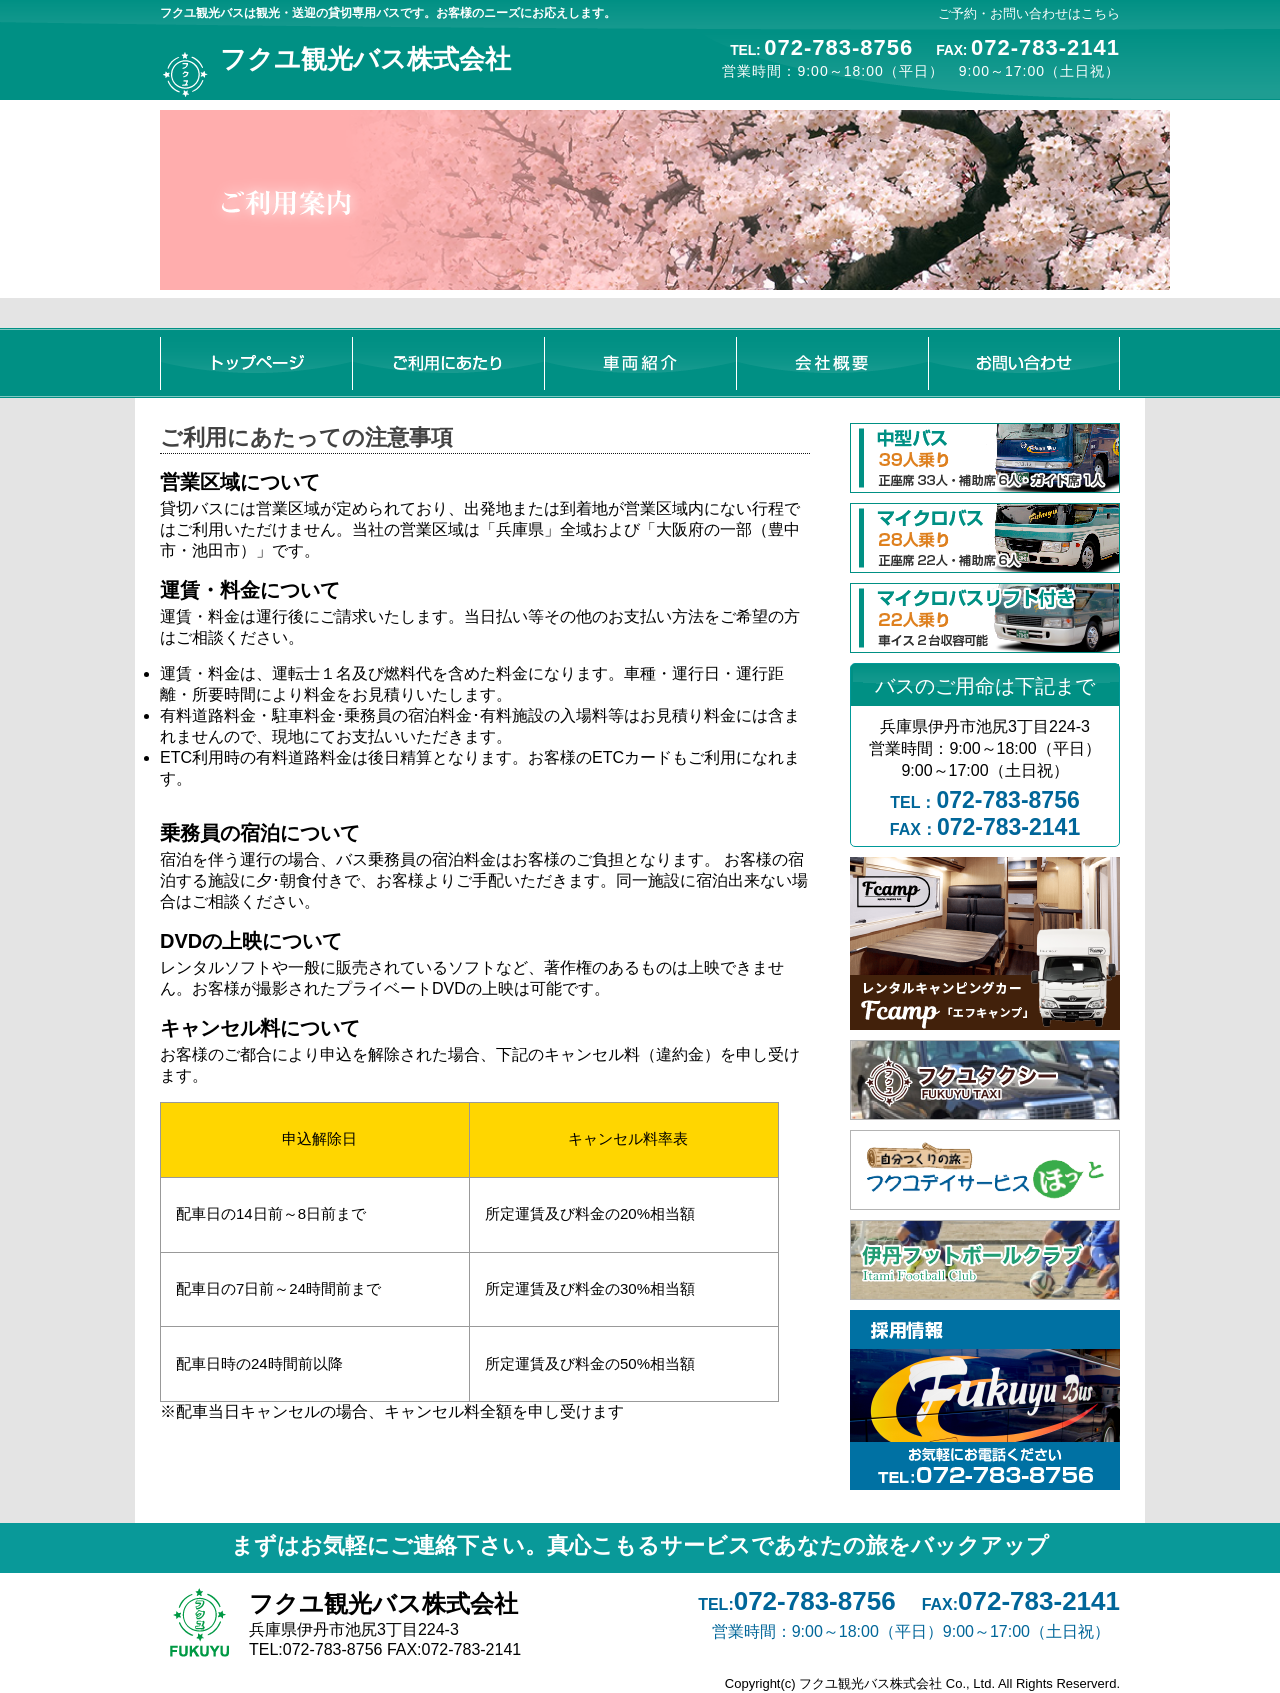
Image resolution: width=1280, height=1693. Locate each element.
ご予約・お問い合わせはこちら (1029, 13)
